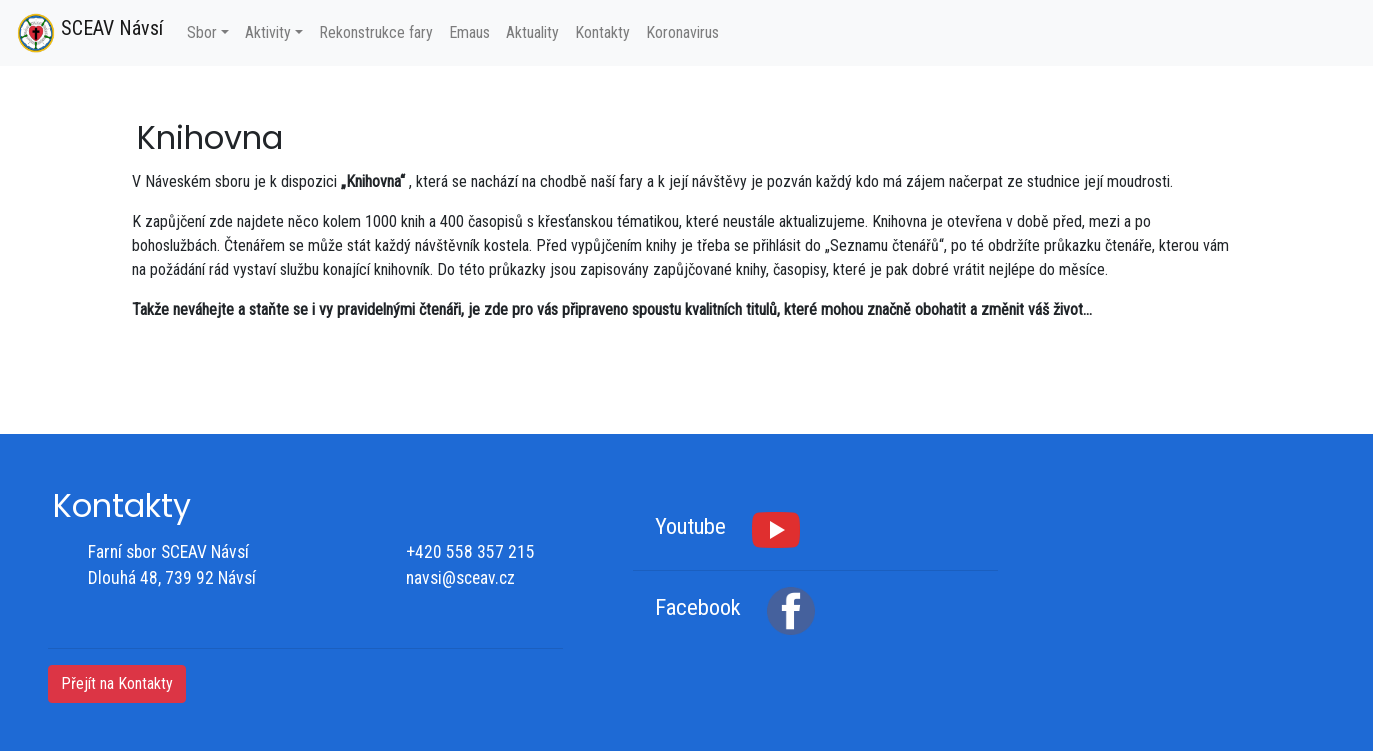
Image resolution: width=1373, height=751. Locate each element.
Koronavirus (682, 32)
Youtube (690, 527)
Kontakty (602, 32)
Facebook (698, 608)
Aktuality (532, 32)
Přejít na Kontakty (117, 683)
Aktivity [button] (268, 32)
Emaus (469, 32)
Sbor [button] (202, 32)
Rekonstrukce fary (376, 32)
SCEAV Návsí (89, 33)
